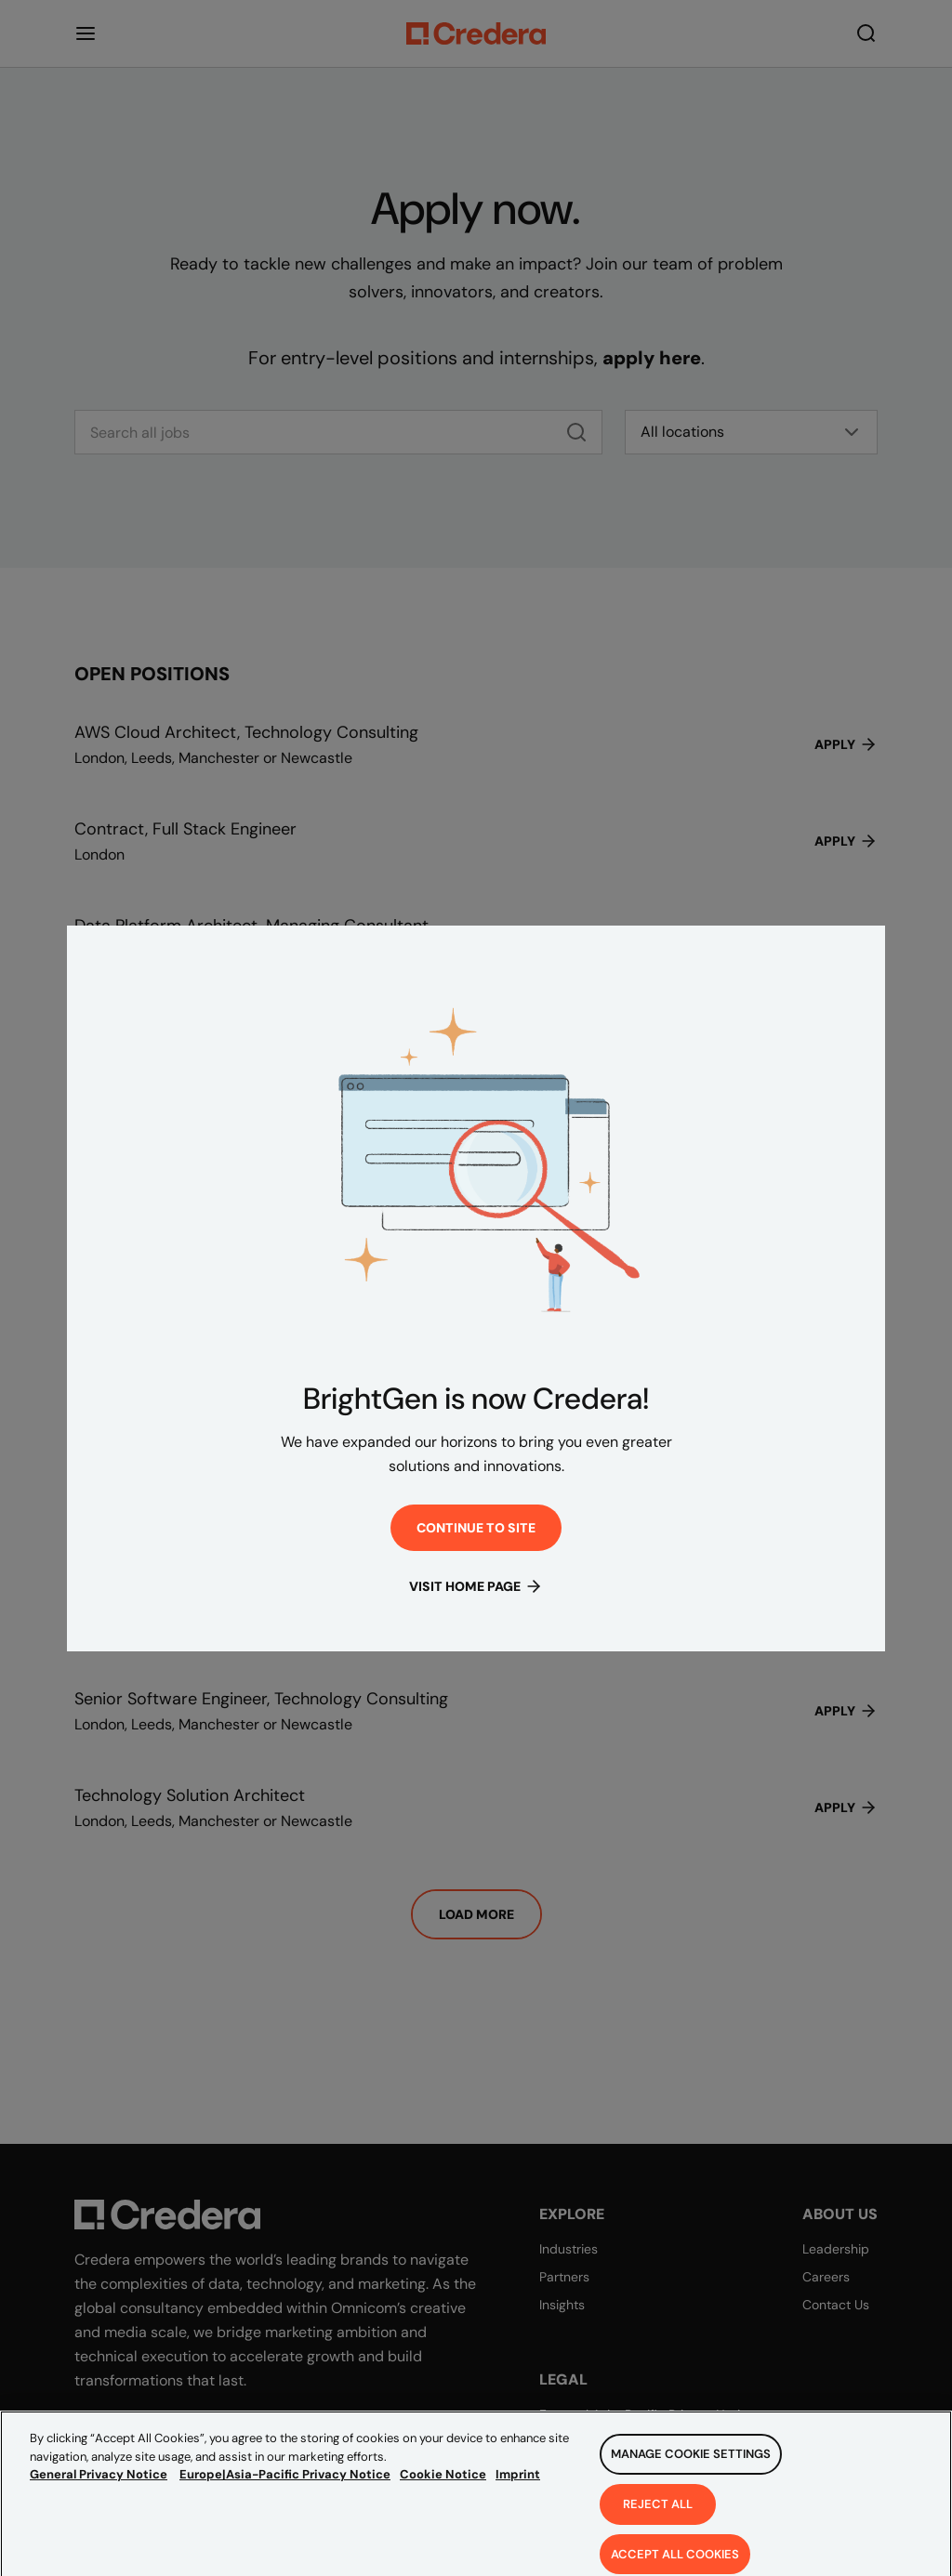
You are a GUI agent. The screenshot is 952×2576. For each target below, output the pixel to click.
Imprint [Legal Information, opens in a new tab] (518, 2492)
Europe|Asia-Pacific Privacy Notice (284, 2492)
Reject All (658, 2521)
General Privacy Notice (98, 2492)
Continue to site (476, 1527)
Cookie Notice (443, 2492)
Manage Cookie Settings (691, 2471)
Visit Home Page (476, 1586)
